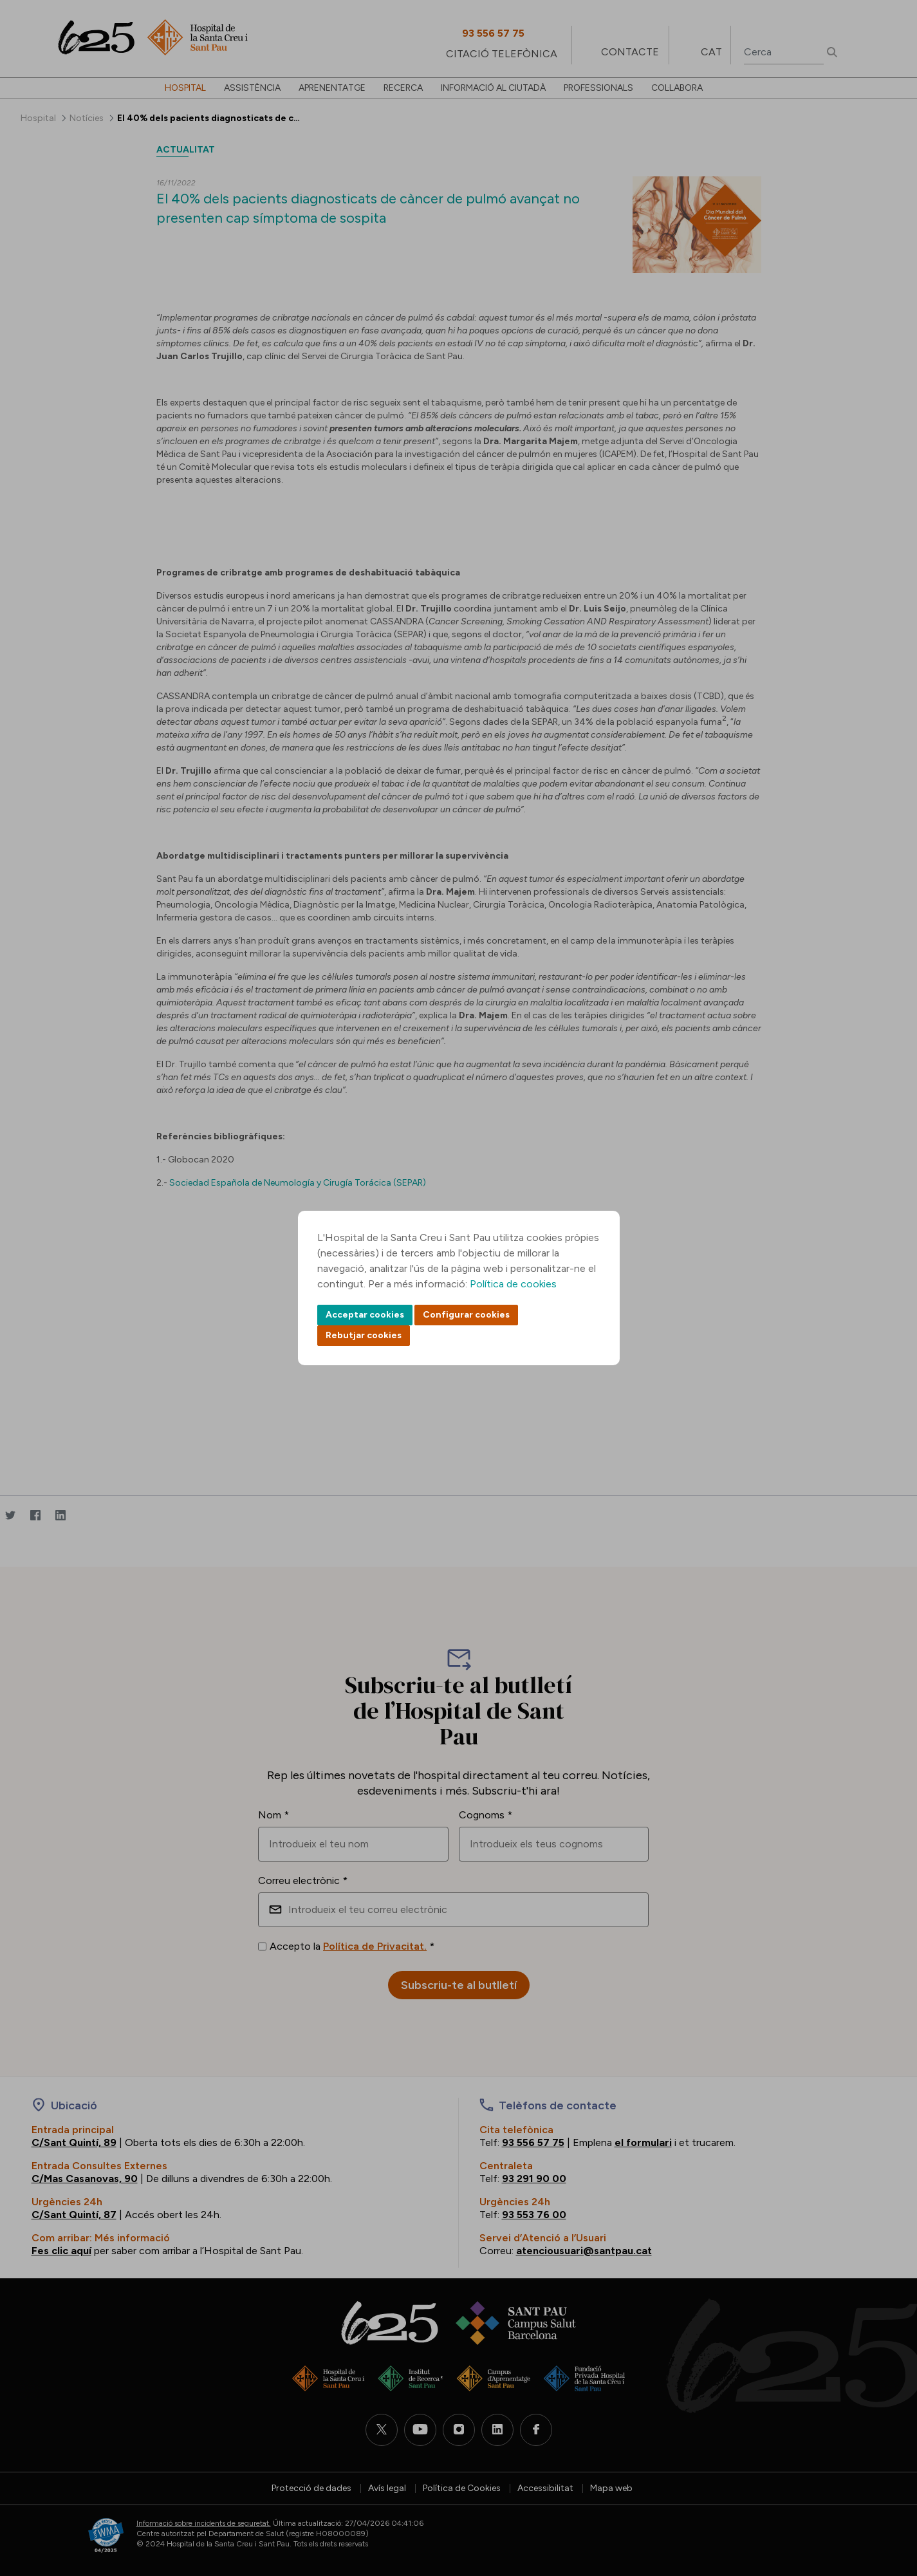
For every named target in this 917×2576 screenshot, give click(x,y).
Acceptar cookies (365, 1314)
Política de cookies (513, 1284)
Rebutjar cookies (364, 1335)
